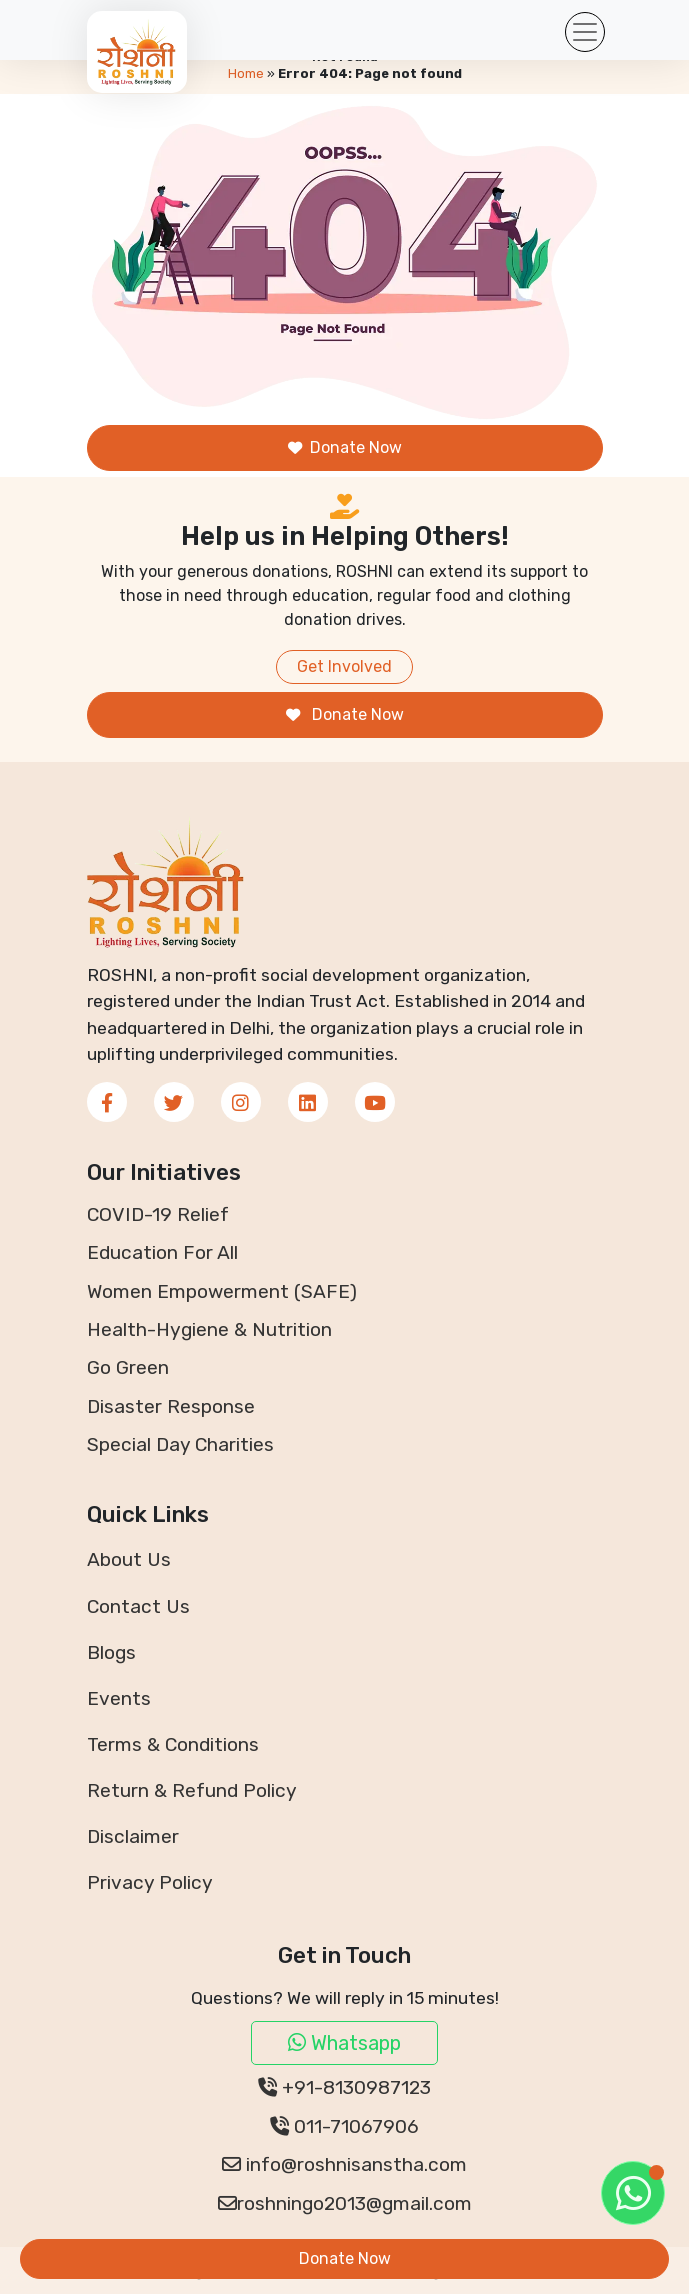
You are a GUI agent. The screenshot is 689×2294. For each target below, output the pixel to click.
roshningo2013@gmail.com (345, 2203)
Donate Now (345, 447)
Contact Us (138, 1606)
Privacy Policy (150, 1882)
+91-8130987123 (344, 2087)
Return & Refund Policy (192, 1790)
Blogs (111, 1652)
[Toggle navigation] (585, 32)
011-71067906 (344, 2126)
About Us (129, 1559)
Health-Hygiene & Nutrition (209, 1329)
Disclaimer (133, 1836)
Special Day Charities (180, 1444)
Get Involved (344, 666)
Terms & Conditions (173, 1744)
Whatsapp (344, 2043)
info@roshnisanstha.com (344, 2164)
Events (119, 1698)
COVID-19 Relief (158, 1214)
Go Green (128, 1367)
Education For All (162, 1252)
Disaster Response (171, 1406)
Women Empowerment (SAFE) (222, 1291)
